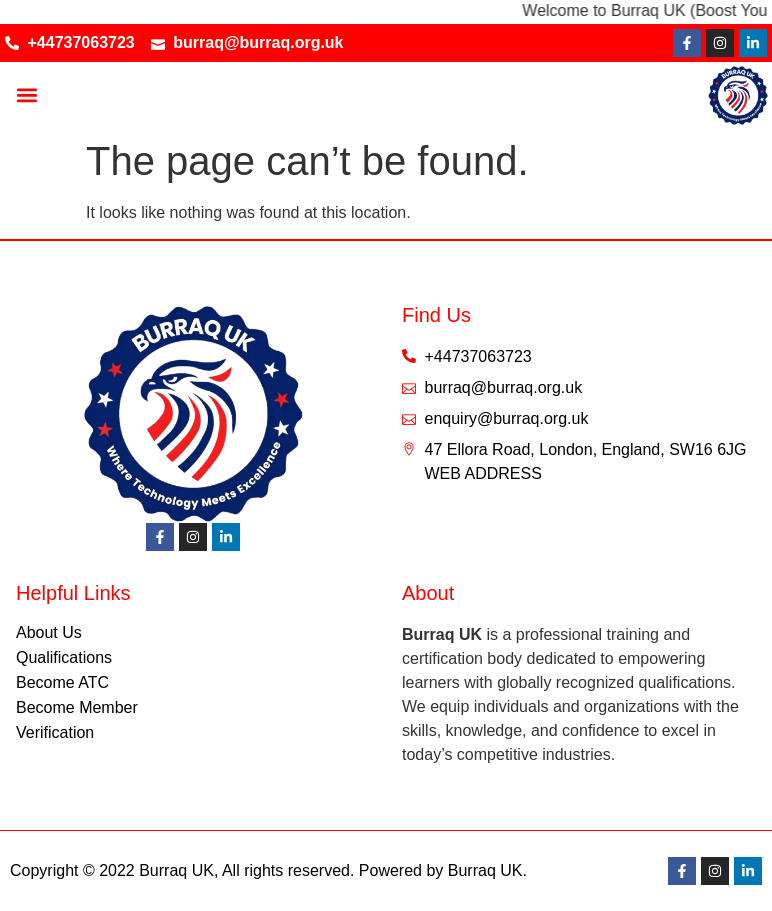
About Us (49, 632)
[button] (26, 95)
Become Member (77, 707)
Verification (55, 732)
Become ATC (62, 682)
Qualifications (64, 657)
